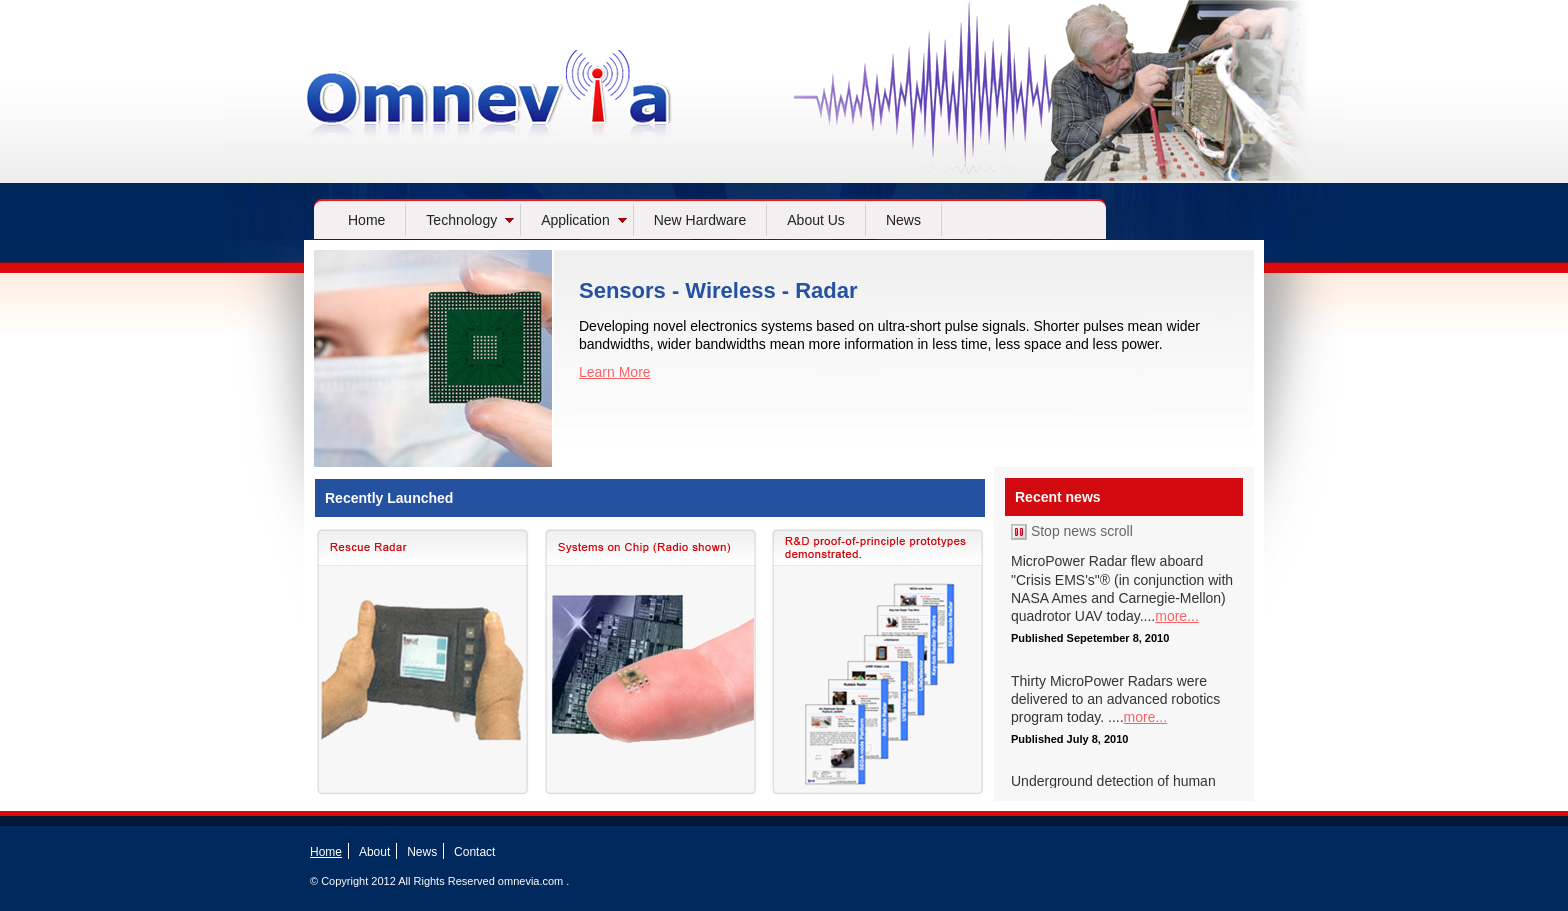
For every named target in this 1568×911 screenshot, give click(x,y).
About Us (816, 220)
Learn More (615, 372)
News (903, 220)
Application (584, 220)
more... (1177, 616)
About (374, 852)
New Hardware (700, 220)
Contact (474, 852)
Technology (470, 220)
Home (366, 220)
